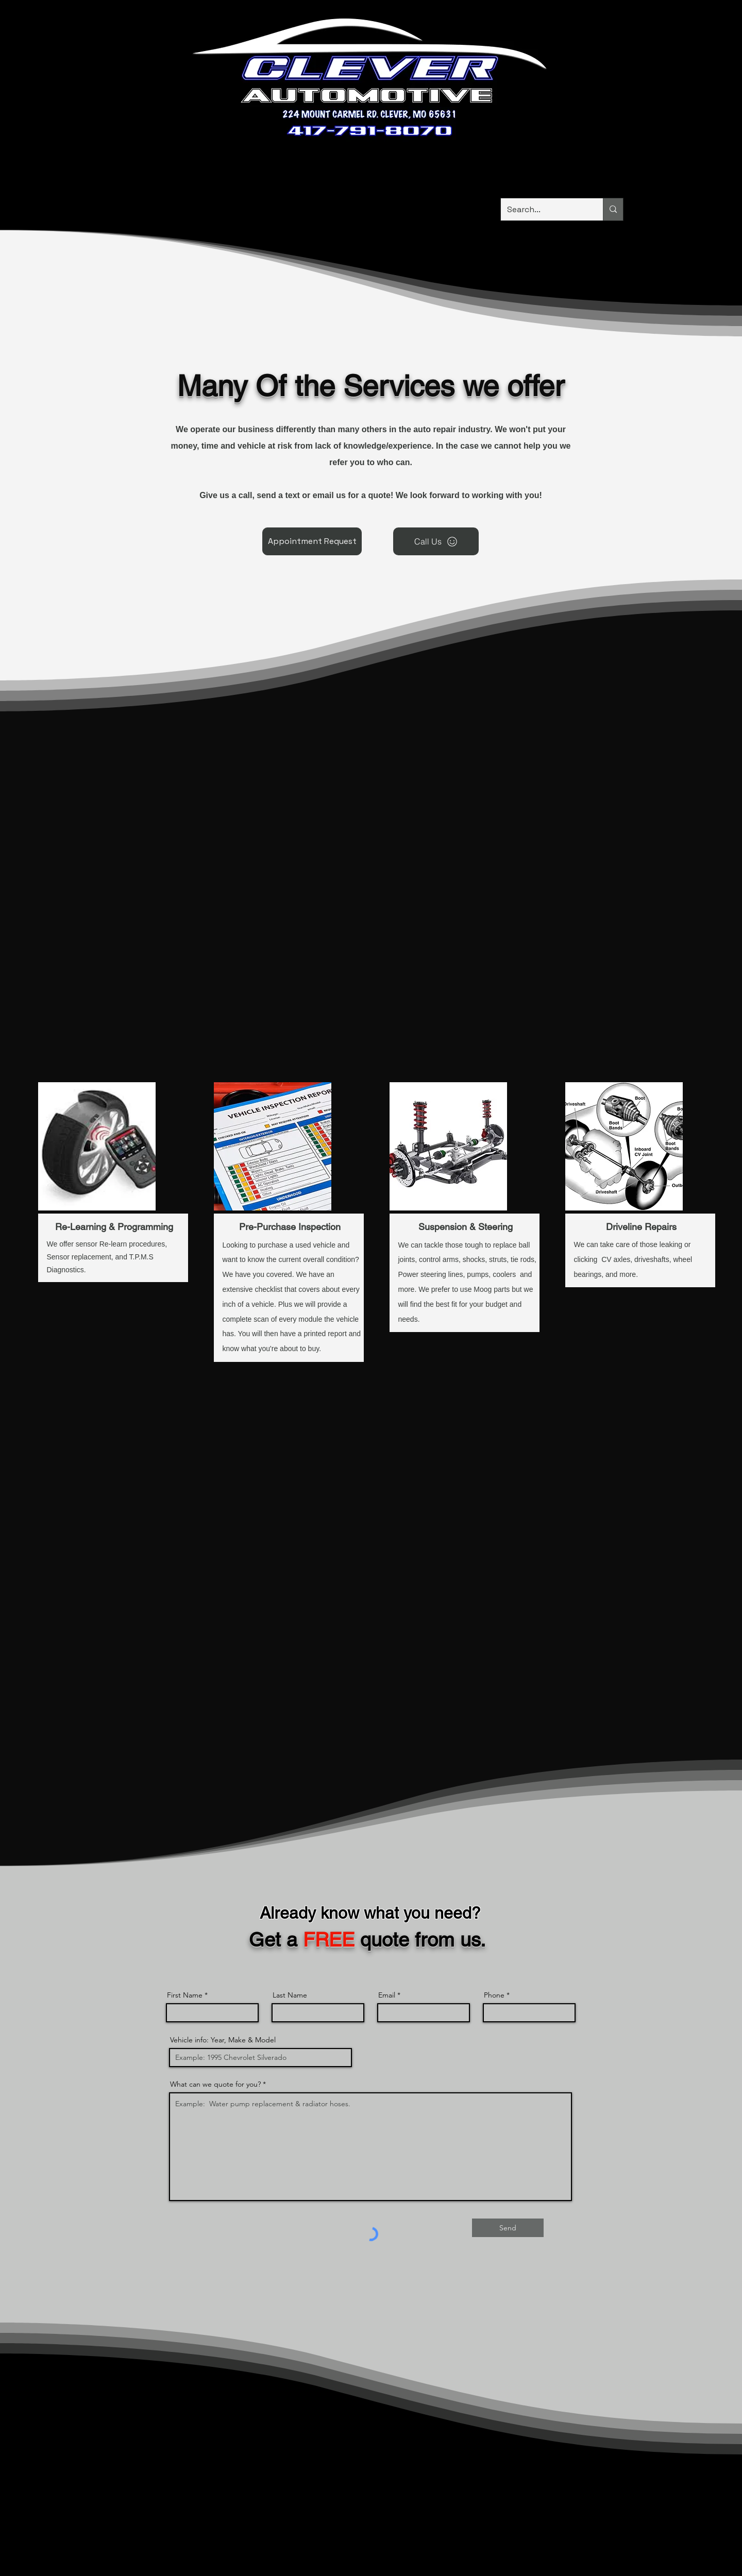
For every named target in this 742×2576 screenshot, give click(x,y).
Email (386, 1995)
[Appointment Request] (312, 541)
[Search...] (544, 209)
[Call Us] (436, 541)
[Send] (508, 2228)
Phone (494, 1995)
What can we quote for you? (215, 2084)
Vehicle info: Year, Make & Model (223, 2039)
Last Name (290, 1995)
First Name (185, 1995)
